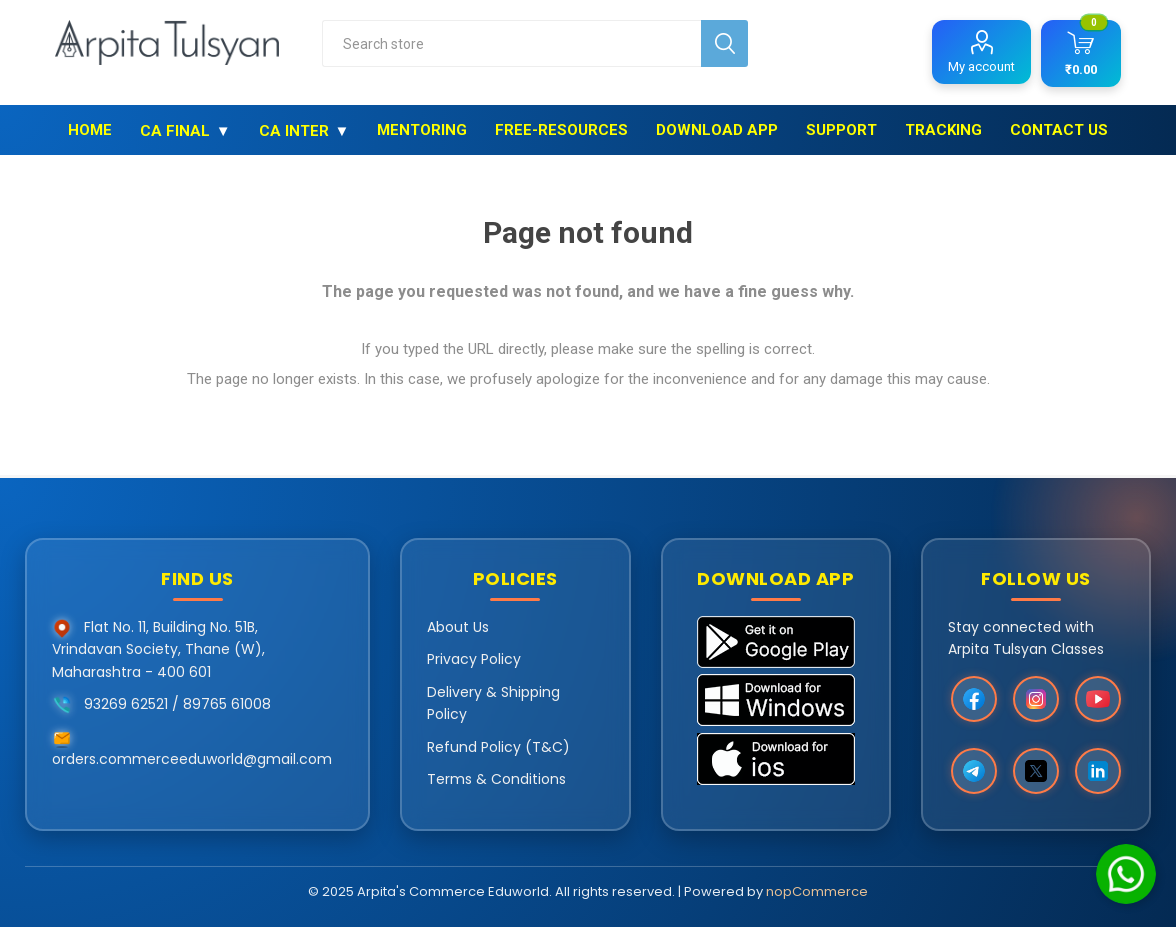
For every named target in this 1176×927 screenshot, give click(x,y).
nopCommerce (817, 891)
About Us (458, 627)
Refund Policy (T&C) (498, 747)
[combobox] (511, 43)
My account (981, 66)
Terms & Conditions (496, 779)
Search (724, 43)
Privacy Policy (474, 659)
